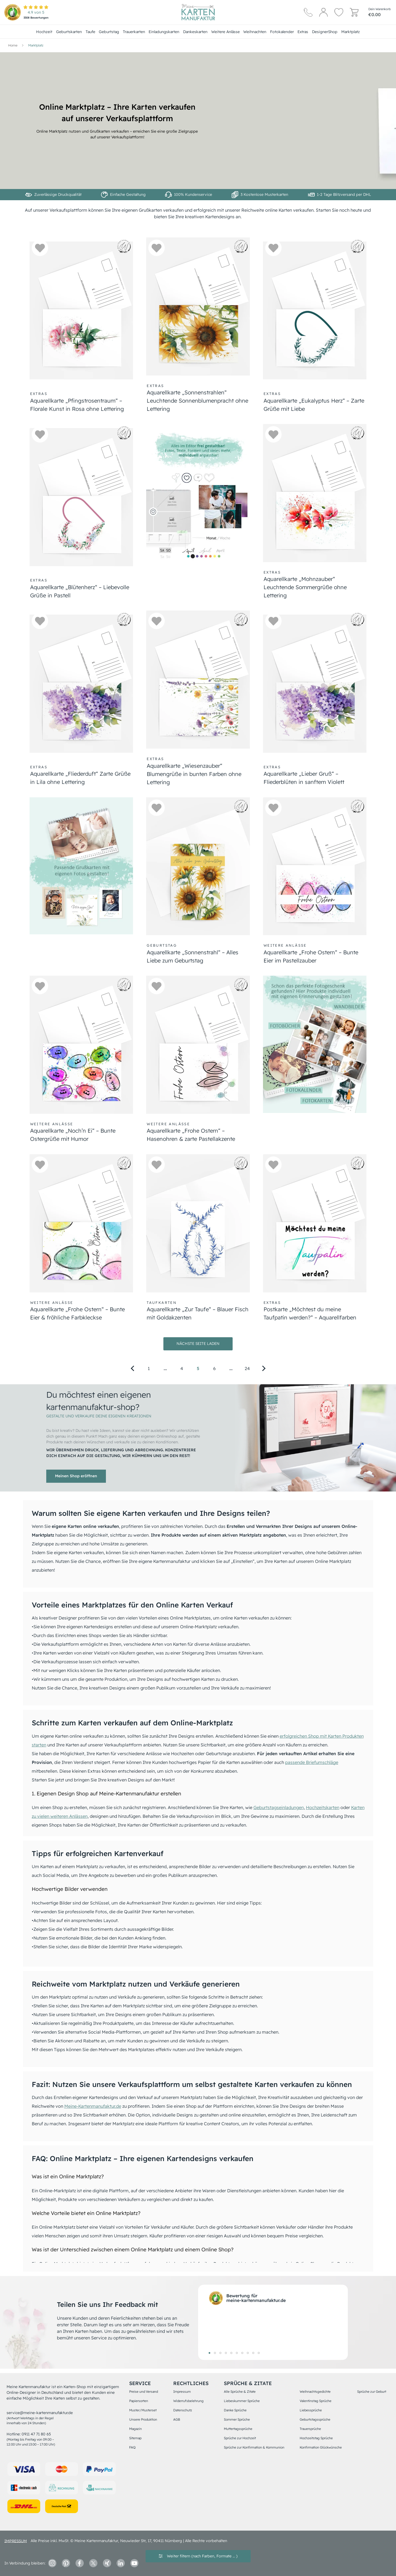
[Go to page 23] (231, 1368)
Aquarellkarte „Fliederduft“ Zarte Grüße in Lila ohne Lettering (80, 777)
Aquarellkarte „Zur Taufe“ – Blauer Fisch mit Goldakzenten (197, 1313)
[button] (40, 248)
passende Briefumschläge (311, 1762)
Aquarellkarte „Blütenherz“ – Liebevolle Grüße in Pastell (79, 591)
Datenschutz (182, 2410)
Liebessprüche (311, 2410)
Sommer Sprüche (237, 2419)
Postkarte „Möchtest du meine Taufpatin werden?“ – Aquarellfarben (310, 1313)
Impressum (182, 2391)
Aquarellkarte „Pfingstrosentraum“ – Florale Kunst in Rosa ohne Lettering (77, 404)
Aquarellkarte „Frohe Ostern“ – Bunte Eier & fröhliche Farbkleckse (77, 1313)
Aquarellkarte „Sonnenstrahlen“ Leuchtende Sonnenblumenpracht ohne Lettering (197, 400)
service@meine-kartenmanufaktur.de (40, 2412)
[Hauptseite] (198, 12)
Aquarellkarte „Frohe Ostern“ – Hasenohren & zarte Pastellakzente (191, 1134)
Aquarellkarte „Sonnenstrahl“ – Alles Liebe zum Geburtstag (192, 956)
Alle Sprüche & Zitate (240, 2391)
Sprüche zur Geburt (371, 2391)
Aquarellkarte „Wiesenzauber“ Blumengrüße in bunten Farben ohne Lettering (194, 774)
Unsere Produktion (143, 2419)
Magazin (135, 2429)
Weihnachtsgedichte (315, 2391)
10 (259, 2353)
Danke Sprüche (235, 2410)
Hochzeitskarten (322, 1807)
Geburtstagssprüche (315, 2419)
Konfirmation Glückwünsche (321, 2447)
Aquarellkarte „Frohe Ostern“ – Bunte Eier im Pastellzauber (311, 956)
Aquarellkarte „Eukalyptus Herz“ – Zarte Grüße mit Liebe (314, 404)
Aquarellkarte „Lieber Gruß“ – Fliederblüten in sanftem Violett (304, 777)
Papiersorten (138, 2401)
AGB (176, 2419)
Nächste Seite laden (198, 1343)
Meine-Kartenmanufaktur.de (92, 2106)
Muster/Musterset (143, 2410)
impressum (15, 2540)
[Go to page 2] (165, 1368)
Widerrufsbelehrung (188, 2401)
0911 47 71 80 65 (36, 2434)
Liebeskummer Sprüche (242, 2401)
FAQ (132, 2447)
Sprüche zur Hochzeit (240, 2438)
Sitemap (135, 2438)
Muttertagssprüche (238, 2429)
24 (247, 1368)
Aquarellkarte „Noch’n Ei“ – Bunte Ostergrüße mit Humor (72, 1134)
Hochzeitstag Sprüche (316, 2438)
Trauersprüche (310, 2429)
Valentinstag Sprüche (315, 2401)
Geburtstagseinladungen (278, 1807)
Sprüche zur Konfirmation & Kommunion (254, 2447)
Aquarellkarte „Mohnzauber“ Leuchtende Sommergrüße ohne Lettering (305, 587)
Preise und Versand (143, 2391)
